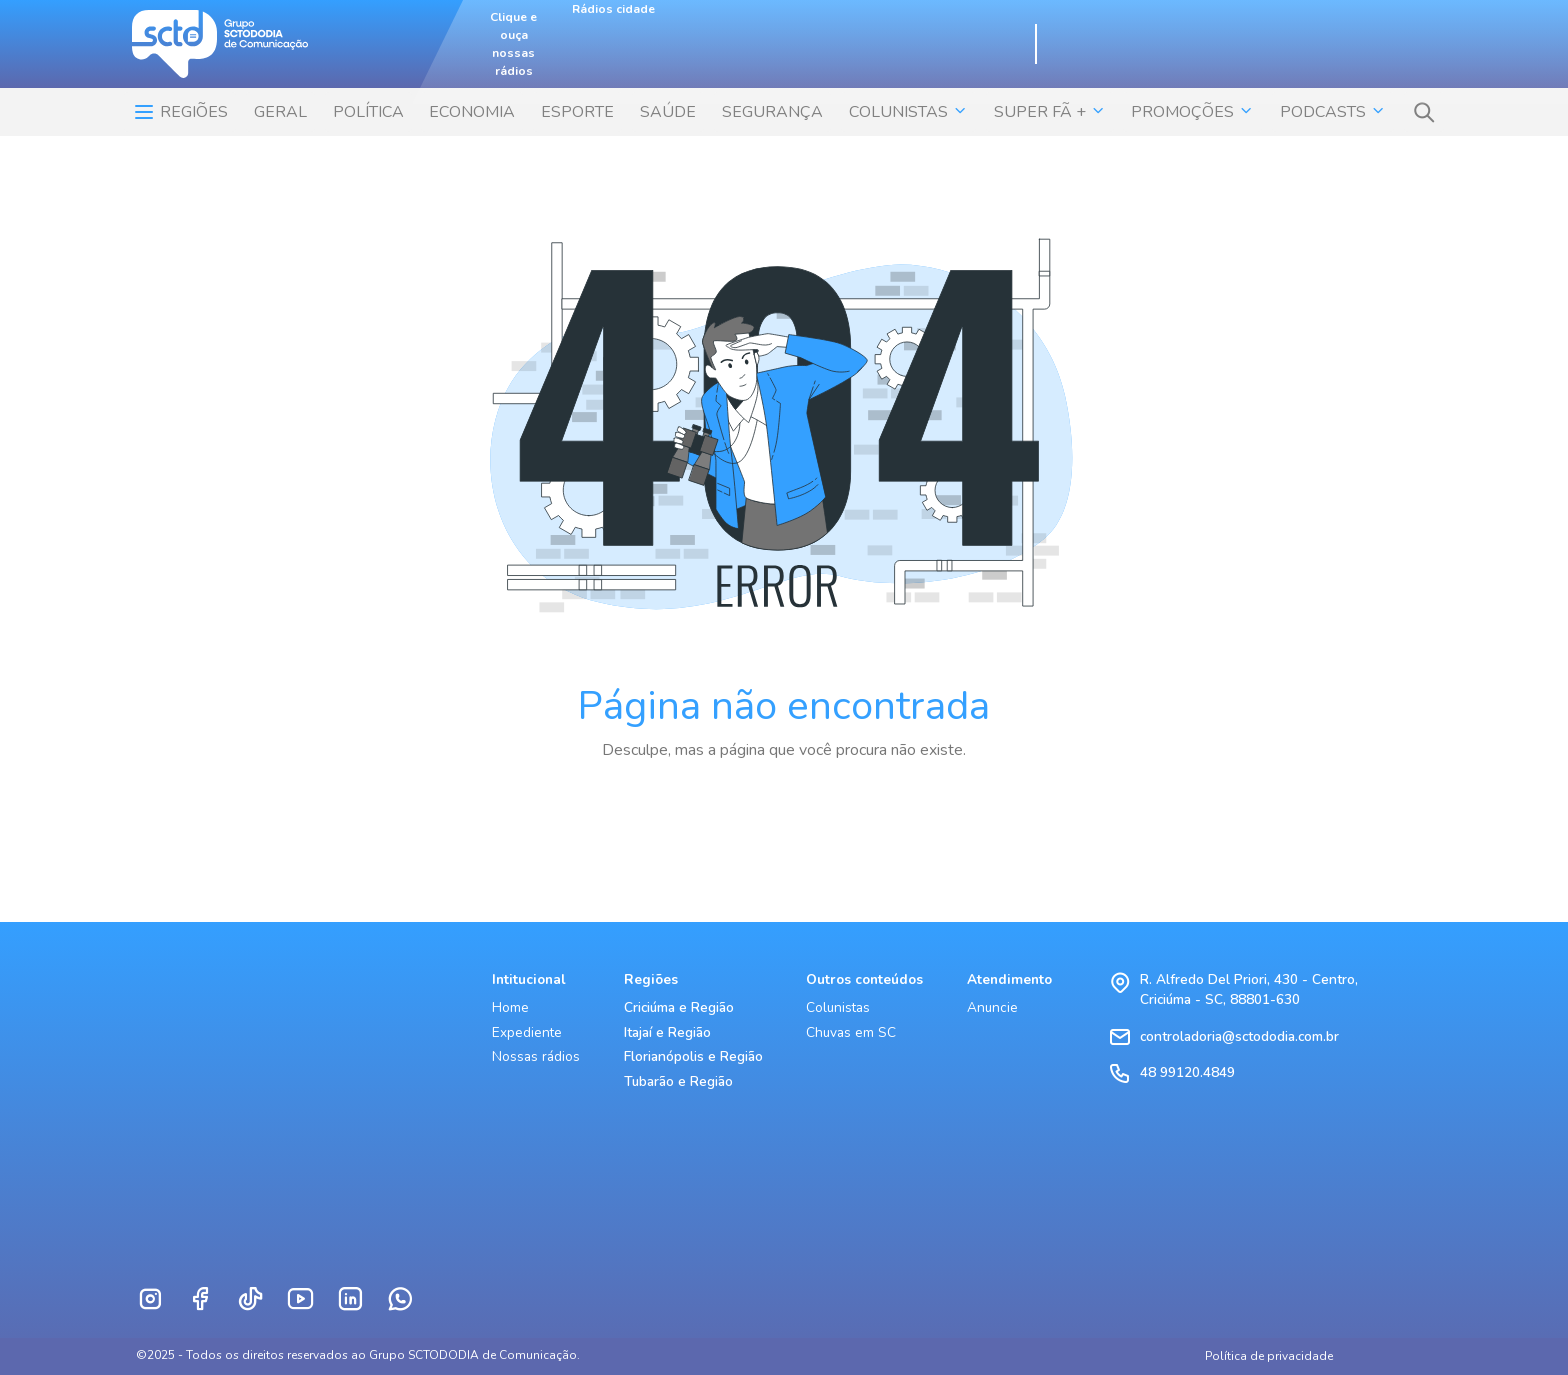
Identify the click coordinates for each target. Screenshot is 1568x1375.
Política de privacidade (1269, 1356)
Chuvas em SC (851, 1032)
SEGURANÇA (772, 112)
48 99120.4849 (1187, 1072)
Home (510, 1007)
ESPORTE (577, 112)
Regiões (180, 112)
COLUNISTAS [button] (908, 112)
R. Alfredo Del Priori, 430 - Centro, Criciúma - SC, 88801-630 (1249, 989)
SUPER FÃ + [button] (1050, 112)
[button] (1424, 112)
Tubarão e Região (678, 1081)
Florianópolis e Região (693, 1056)
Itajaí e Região (667, 1032)
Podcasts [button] (1333, 112)
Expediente (527, 1032)
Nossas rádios (536, 1056)
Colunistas (838, 1007)
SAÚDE (668, 112)
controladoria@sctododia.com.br (1239, 1036)
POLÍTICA (368, 112)
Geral (280, 112)
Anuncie (992, 1007)
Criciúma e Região (679, 1007)
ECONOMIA (472, 112)
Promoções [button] (1192, 112)
